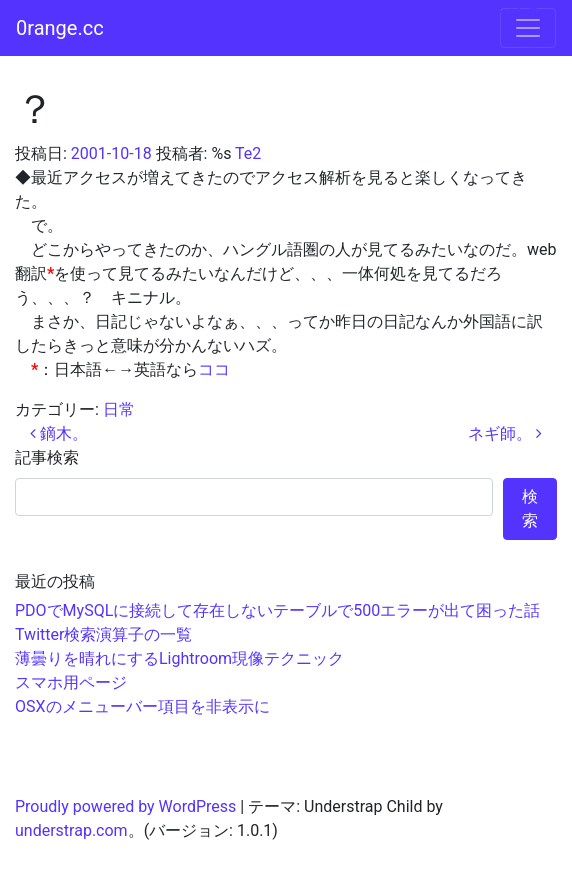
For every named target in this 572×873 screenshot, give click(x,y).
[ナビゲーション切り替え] (528, 28)
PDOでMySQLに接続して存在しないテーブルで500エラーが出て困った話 (277, 610)
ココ (214, 369)
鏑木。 (59, 433)
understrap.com (71, 830)
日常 (119, 409)
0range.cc (60, 28)
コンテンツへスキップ (492, 11)
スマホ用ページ (71, 682)
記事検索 (47, 457)
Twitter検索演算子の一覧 (103, 634)
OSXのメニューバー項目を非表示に (142, 706)
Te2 (248, 153)
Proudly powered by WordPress (125, 806)
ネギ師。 (505, 433)
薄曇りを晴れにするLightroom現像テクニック (179, 658)
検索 (530, 508)
